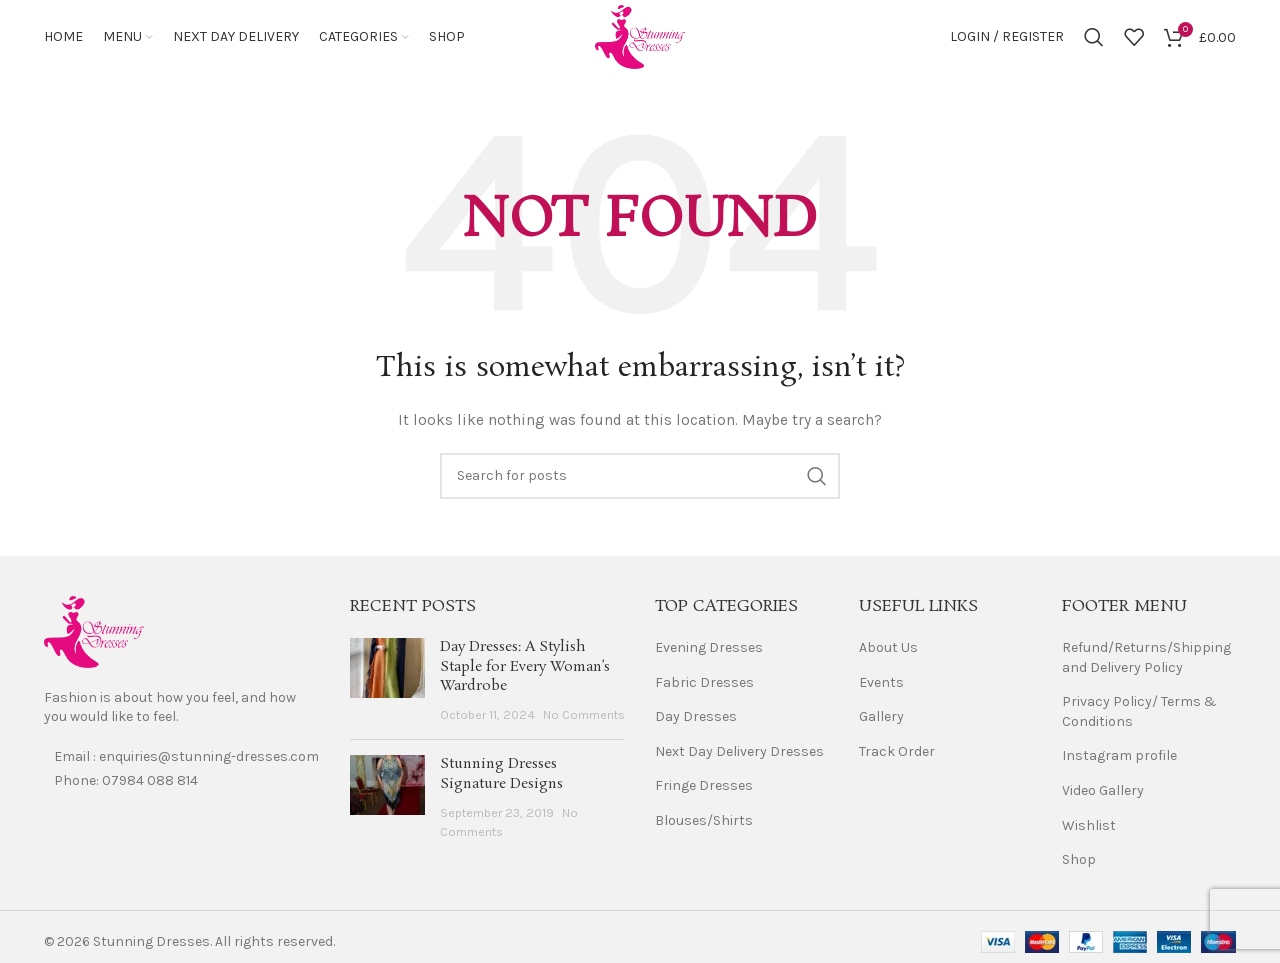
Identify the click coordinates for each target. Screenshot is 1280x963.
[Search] (1094, 40)
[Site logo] (640, 38)
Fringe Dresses (704, 791)
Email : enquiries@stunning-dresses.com (186, 762)
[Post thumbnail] (387, 687)
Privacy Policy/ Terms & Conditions (1139, 717)
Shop (1079, 865)
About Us (888, 653)
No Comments (584, 720)
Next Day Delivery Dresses (739, 757)
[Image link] (94, 636)
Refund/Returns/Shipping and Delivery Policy (1146, 663)
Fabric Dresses (704, 687)
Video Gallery (1103, 796)
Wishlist (1089, 830)
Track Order (897, 757)
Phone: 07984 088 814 (126, 786)
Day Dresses (696, 722)
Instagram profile (1119, 761)
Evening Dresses (709, 653)
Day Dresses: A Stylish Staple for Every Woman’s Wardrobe (525, 672)
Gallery (881, 722)
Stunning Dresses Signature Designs (501, 780)
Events (881, 687)
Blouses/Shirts (704, 826)
